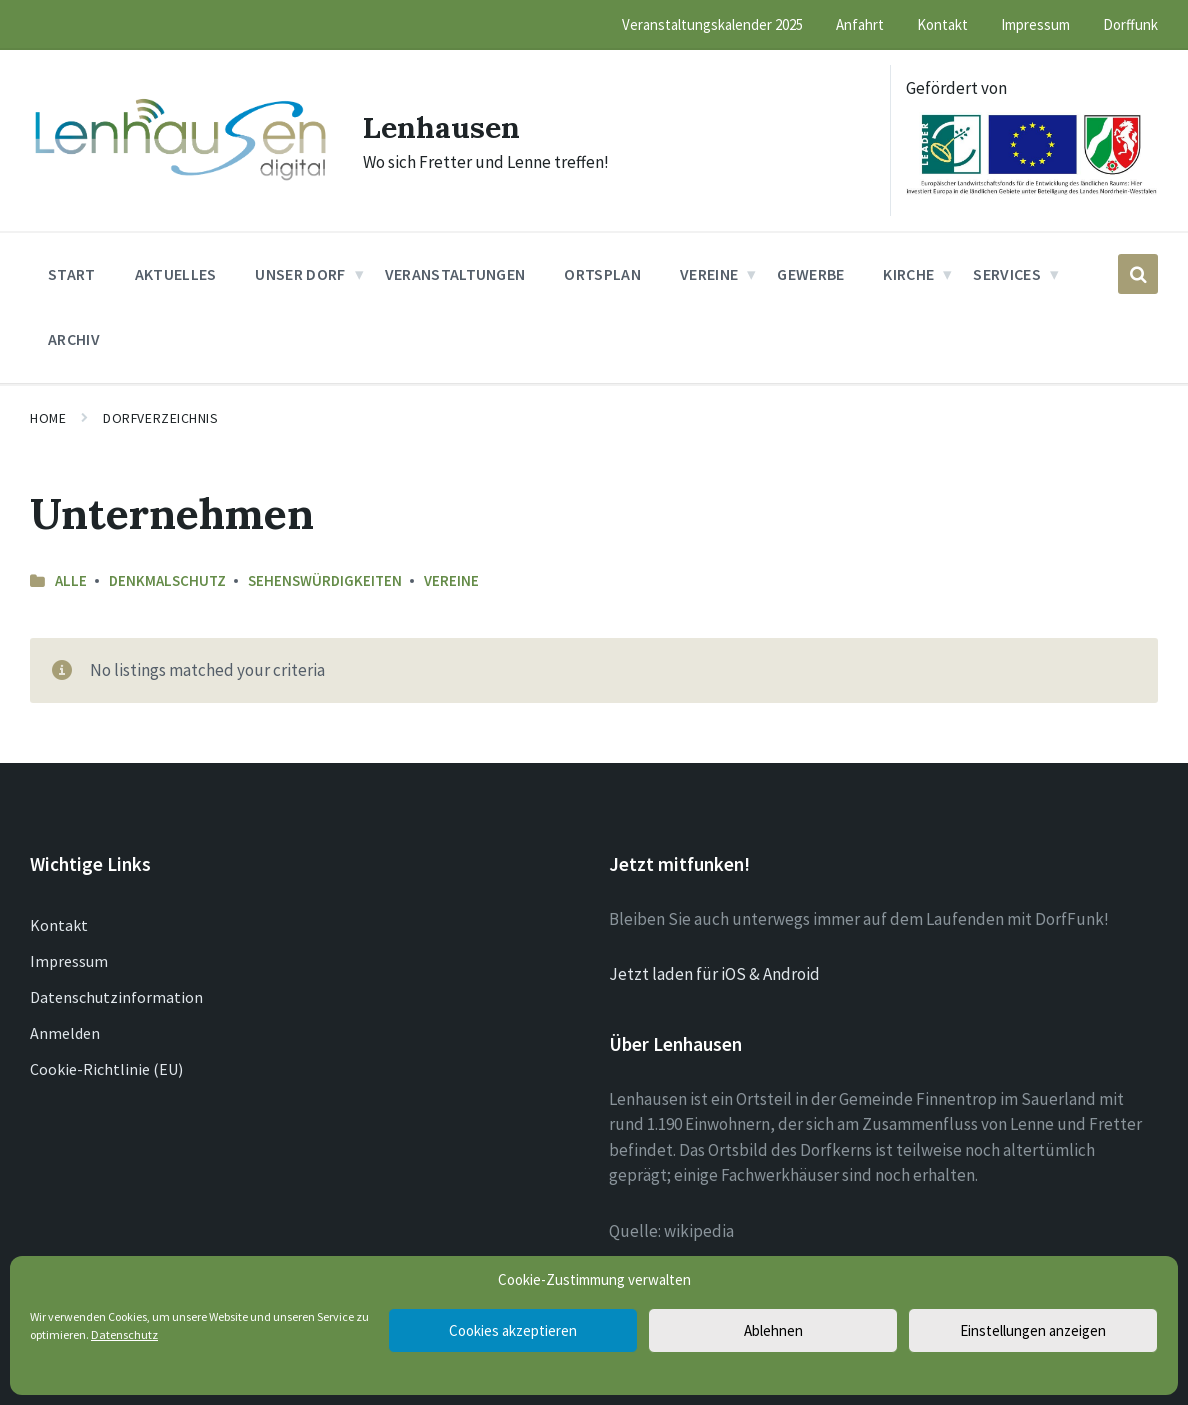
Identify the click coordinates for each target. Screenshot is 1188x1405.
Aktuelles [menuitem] (176, 274)
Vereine (451, 580)
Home (48, 418)
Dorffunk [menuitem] (1130, 24)
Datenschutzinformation (116, 997)
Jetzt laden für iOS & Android (714, 974)
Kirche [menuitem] (908, 274)
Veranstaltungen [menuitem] (455, 274)
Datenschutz (124, 1334)
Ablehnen (773, 1330)
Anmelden (65, 1033)
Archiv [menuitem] (74, 339)
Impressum (69, 961)
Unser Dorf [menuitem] (300, 274)
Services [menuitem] (1007, 274)
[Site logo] (181, 181)
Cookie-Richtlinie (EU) (106, 1069)
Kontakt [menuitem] (942, 24)
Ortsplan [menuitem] (602, 274)
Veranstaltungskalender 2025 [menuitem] (712, 24)
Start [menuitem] (72, 274)
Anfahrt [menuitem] (860, 24)
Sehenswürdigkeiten (325, 580)
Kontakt (59, 925)
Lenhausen (441, 127)
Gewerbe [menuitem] (810, 274)
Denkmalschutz (167, 580)
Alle (71, 580)
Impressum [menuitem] (1035, 24)
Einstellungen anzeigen (1033, 1330)
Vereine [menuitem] (709, 274)
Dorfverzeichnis (160, 418)
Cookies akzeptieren (513, 1330)
